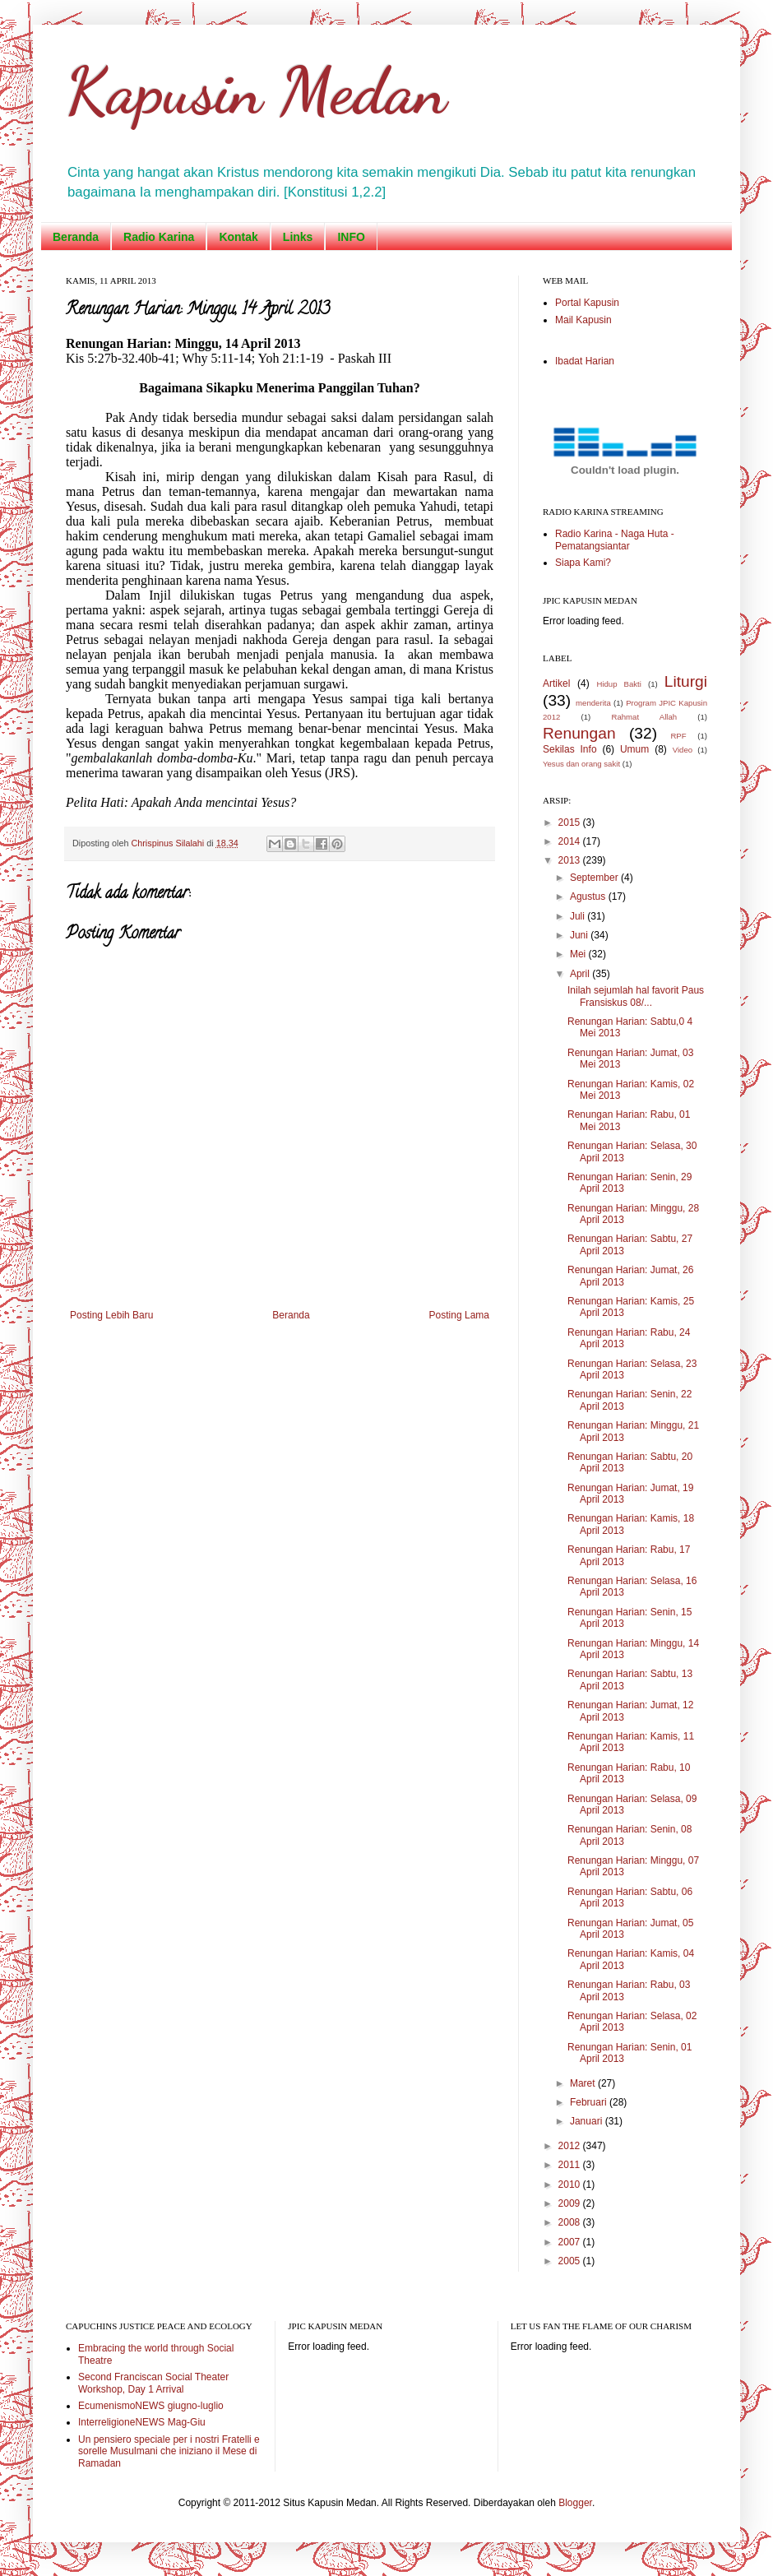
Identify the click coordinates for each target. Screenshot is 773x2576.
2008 (570, 2222)
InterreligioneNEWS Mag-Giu (142, 2422)
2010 (570, 2184)
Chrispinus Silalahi (168, 843)
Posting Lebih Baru (111, 1315)
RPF (678, 735)
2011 (570, 2165)
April (581, 974)
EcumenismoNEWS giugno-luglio (151, 2406)
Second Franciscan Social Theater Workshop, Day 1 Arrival (153, 2382)
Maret (584, 2083)
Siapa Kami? (583, 562)
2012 (570, 2146)
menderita (593, 702)
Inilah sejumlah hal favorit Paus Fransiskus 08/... (635, 996)
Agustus (589, 896)
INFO (350, 236)
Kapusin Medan (256, 90)
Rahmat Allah (644, 716)
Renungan (579, 733)
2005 (570, 2261)
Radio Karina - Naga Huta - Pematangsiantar (614, 539)
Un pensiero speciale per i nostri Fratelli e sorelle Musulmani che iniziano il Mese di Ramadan (169, 2451)
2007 (570, 2242)
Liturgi (685, 681)
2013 (570, 860)
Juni (580, 935)
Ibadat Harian (584, 361)
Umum (634, 749)
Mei (579, 954)
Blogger (575, 2503)
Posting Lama (459, 1315)
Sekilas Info (570, 749)
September (595, 877)
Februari (589, 2102)
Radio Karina (158, 236)
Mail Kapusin (583, 320)
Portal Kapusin (587, 302)
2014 (570, 841)
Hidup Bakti (618, 683)
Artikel (556, 683)
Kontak (238, 236)
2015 (570, 822)
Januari (587, 2121)
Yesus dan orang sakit (581, 763)
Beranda (76, 236)
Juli (578, 916)
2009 (570, 2203)
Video (682, 749)
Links (298, 236)
